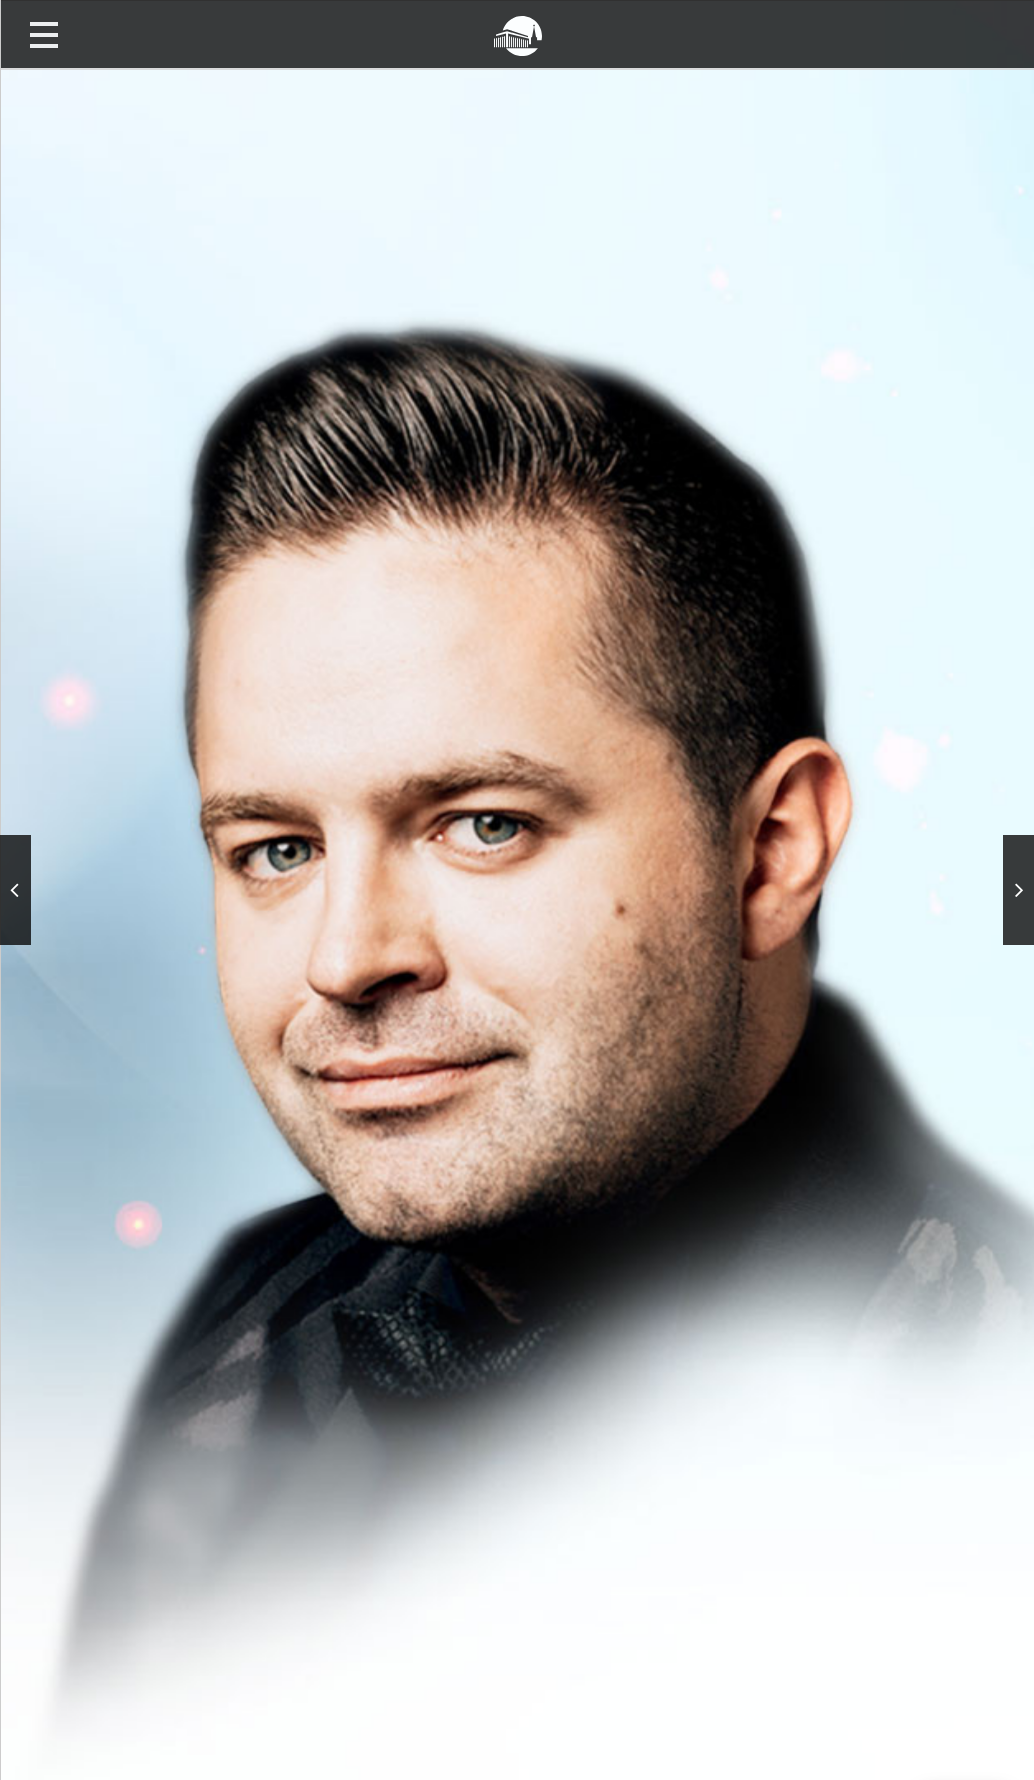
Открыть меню (44, 34)
